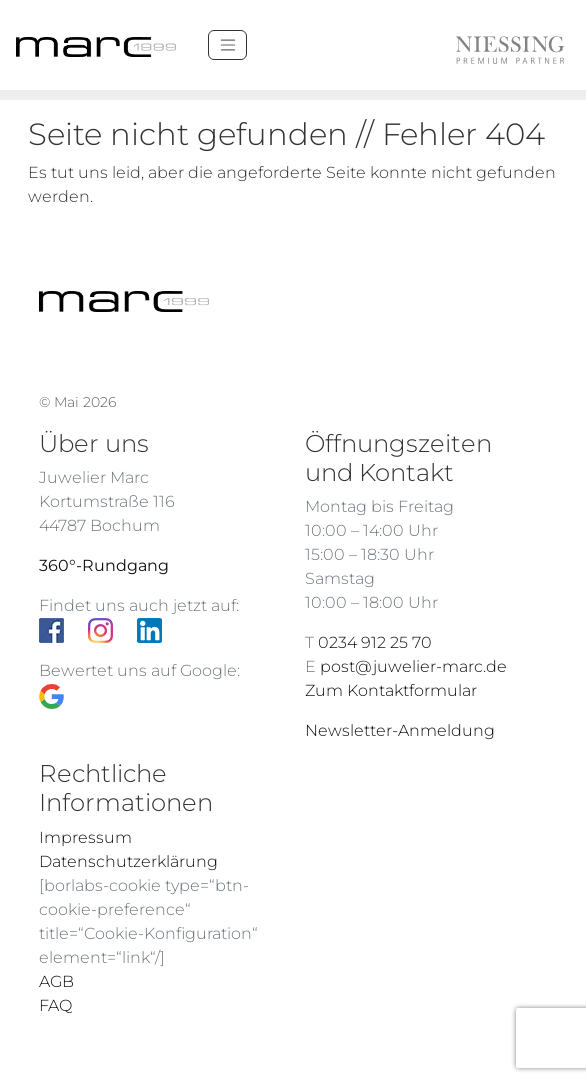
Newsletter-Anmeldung (400, 730)
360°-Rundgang (104, 565)
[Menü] (227, 45)
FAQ (55, 1005)
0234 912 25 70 (375, 642)
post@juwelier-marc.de (413, 666)
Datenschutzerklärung (128, 861)
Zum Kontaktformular (391, 690)
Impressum (85, 837)
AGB (56, 981)
